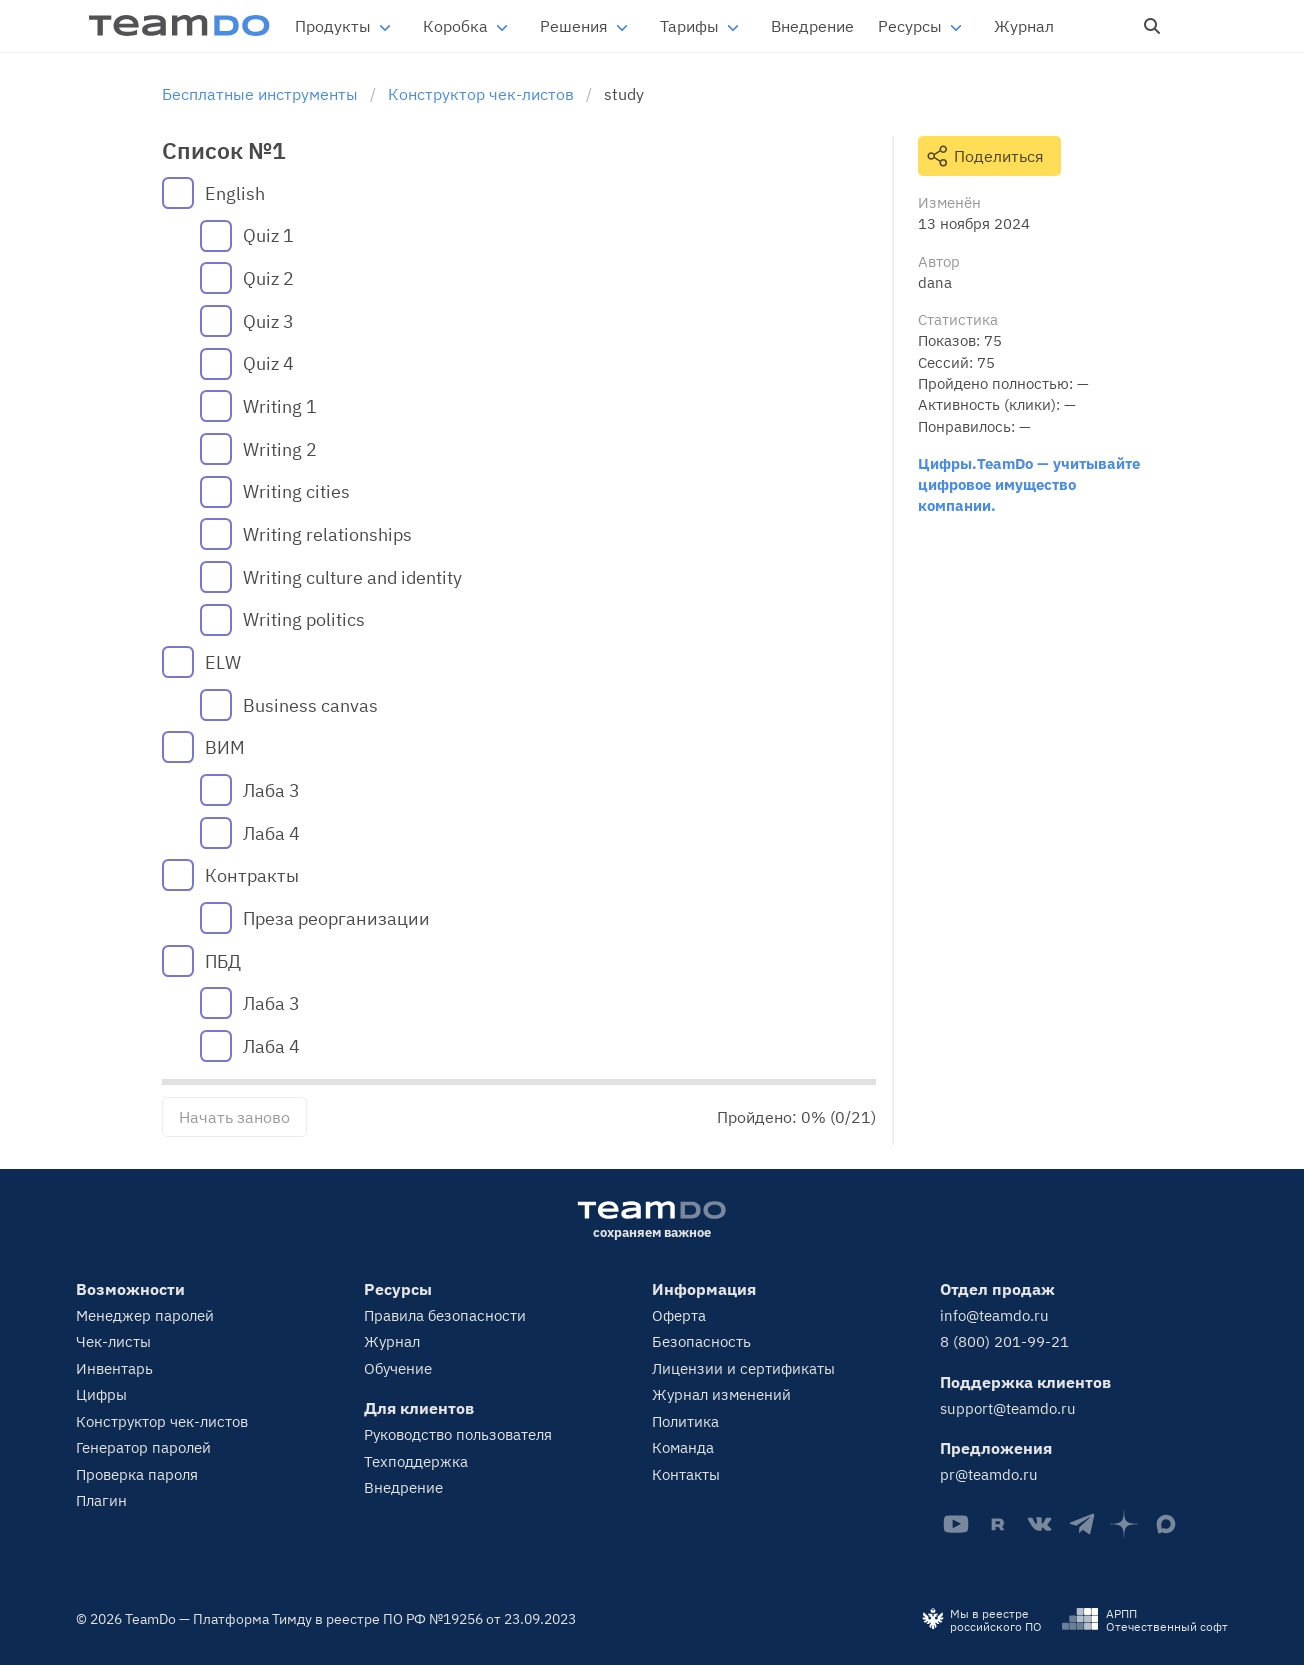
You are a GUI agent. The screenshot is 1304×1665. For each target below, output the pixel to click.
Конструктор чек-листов (162, 1421)
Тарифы (689, 26)
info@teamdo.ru (994, 1315)
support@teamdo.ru (1008, 1408)
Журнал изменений (721, 1394)
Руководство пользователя (458, 1434)
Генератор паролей (143, 1447)
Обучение (398, 1368)
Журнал (1024, 26)
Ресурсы (910, 26)
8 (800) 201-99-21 (1004, 1341)
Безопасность (701, 1341)
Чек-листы (113, 1341)
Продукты (333, 26)
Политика (685, 1421)
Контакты (686, 1474)
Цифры (101, 1394)
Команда (683, 1447)
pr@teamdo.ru (989, 1474)
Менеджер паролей (145, 1315)
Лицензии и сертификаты (743, 1368)
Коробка (455, 26)
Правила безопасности (445, 1315)
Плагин (101, 1500)
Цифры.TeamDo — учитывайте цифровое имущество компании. (1029, 484)
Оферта (679, 1315)
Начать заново (234, 1117)
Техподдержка (416, 1461)
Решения (574, 26)
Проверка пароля (137, 1474)
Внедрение (812, 26)
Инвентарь (114, 1368)
